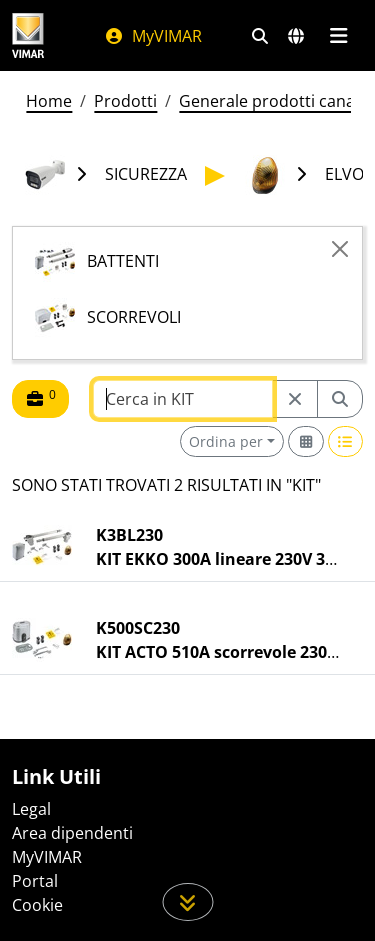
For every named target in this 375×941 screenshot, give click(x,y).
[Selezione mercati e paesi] (296, 36)
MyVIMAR (153, 36)
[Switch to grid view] (306, 441)
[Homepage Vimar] (28, 35)
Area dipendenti (72, 833)
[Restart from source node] (295, 399)
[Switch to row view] (346, 441)
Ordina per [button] (226, 441)
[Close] (340, 249)
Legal (31, 809)
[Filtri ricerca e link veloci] (260, 36)
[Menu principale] (338, 36)
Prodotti (125, 101)
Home (49, 101)
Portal (35, 881)
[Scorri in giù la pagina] (187, 902)
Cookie (37, 905)
